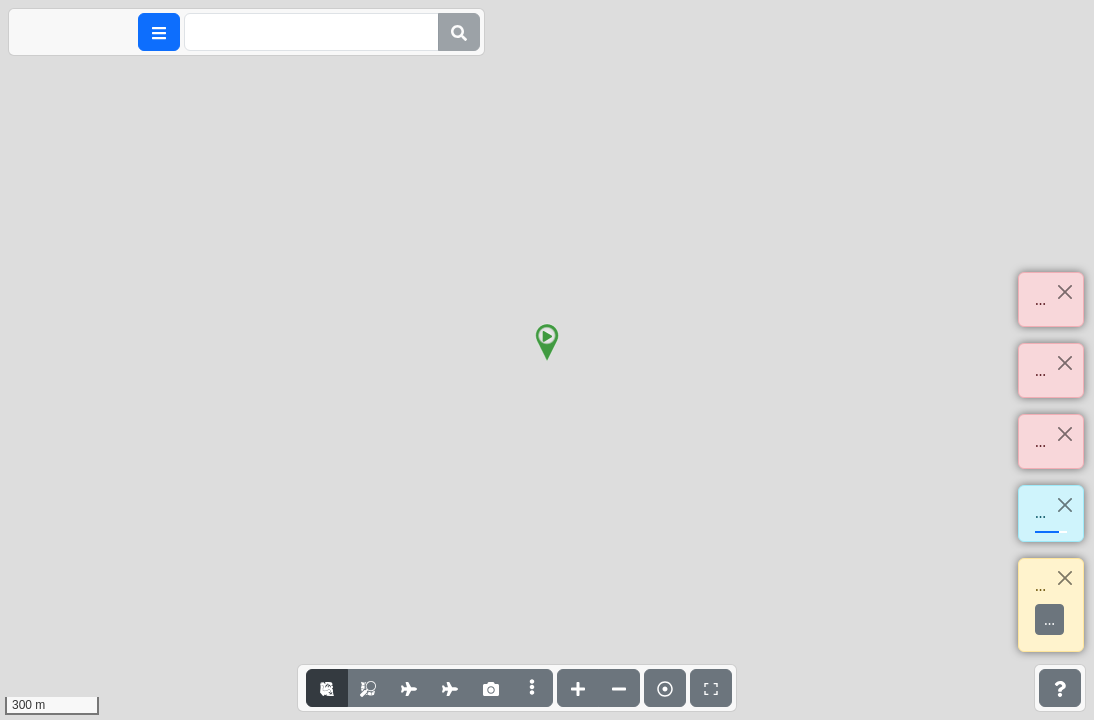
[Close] (1064, 291)
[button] (547, 343)
